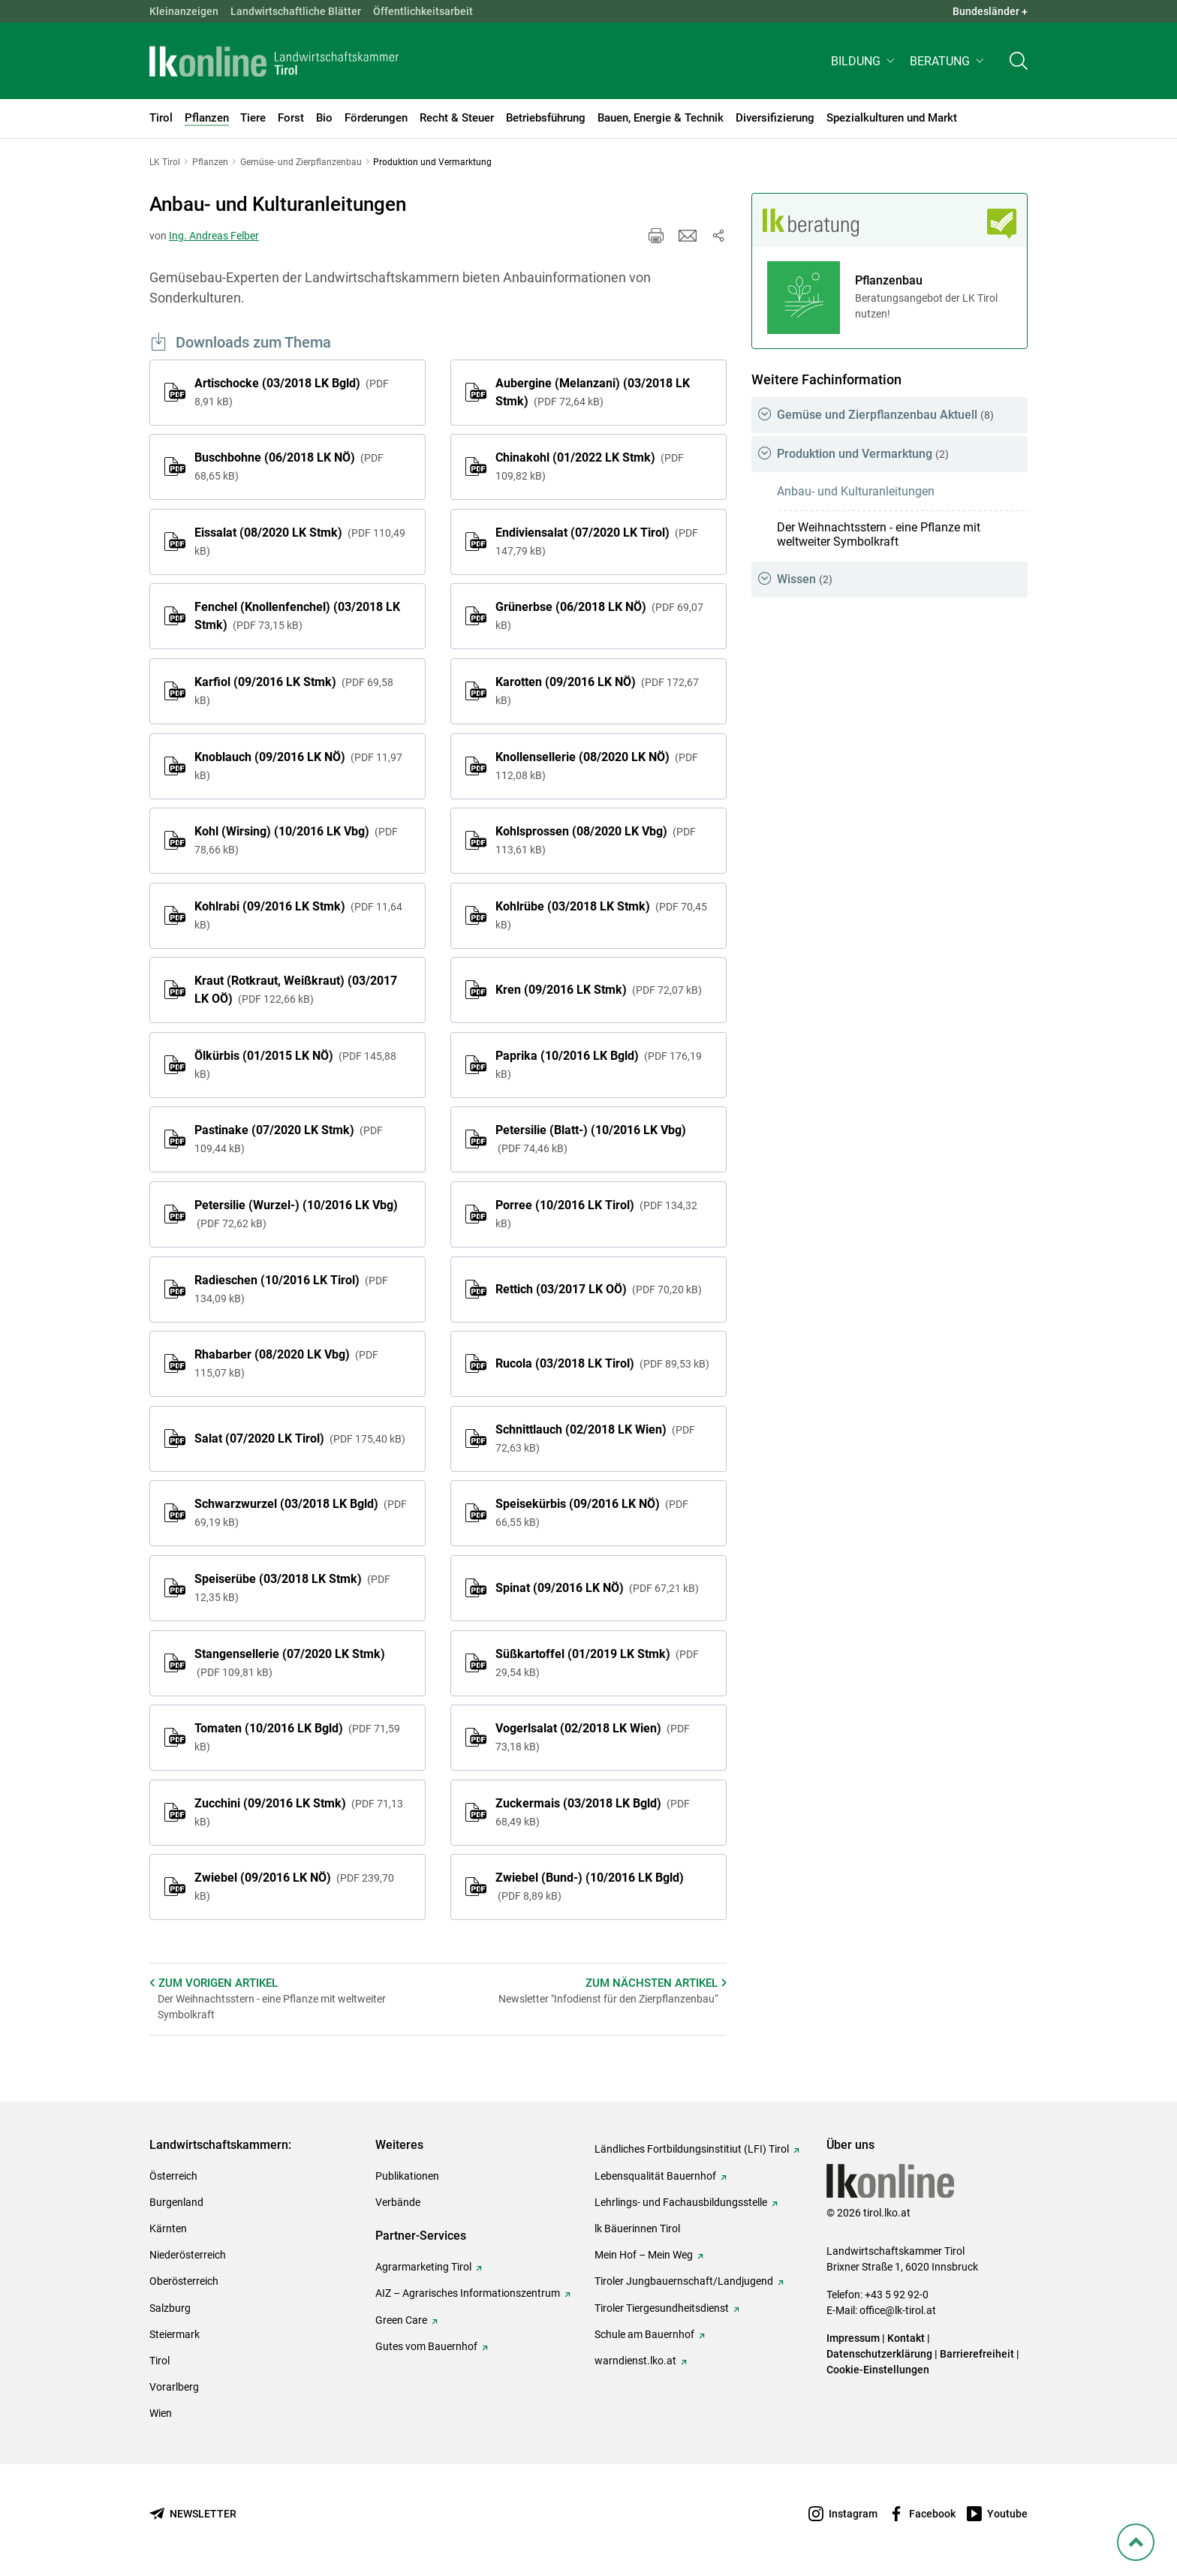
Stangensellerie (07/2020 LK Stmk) (289, 1662)
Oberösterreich (183, 2281)
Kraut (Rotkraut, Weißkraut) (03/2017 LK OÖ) (295, 990)
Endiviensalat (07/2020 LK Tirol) (596, 541)
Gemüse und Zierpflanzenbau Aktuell (885, 415)
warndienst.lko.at (635, 2361)
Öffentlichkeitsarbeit (423, 11)
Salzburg (170, 2308)
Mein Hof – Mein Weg (644, 2255)
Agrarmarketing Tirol (423, 2267)
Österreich (173, 2176)
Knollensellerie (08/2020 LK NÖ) (596, 765)
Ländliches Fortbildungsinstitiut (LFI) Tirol (692, 2149)
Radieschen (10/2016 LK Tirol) (291, 1289)
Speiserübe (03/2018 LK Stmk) (292, 1587)
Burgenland (176, 2202)
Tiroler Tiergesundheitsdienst (662, 2308)
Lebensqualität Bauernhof (655, 2176)
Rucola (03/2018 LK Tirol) (602, 1363)
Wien (160, 2413)
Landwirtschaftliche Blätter (295, 11)
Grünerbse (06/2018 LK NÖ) (599, 615)
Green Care (401, 2320)
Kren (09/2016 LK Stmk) (598, 990)
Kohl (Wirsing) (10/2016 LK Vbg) (296, 840)
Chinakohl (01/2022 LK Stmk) (589, 466)
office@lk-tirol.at (897, 2310)
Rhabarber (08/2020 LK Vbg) (286, 1363)
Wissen (804, 579)
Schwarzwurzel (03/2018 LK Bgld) (300, 1512)
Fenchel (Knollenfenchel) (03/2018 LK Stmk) (297, 616)
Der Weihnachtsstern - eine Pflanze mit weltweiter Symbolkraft (878, 534)
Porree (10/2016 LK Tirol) (596, 1213)
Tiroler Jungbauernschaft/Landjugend (684, 2281)
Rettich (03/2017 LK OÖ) (598, 1289)
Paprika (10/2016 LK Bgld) (598, 1064)
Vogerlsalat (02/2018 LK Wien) (592, 1737)
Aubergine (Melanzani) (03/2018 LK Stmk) (592, 392)
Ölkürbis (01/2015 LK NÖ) (295, 1064)
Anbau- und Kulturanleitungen (856, 491)
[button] (864, 65)
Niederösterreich (187, 2255)
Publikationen (407, 2176)
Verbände (397, 2202)
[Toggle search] (1019, 65)
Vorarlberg (174, 2387)
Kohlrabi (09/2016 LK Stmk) (298, 915)
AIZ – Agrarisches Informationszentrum (467, 2293)
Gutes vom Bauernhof (426, 2346)
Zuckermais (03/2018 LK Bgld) (592, 1812)
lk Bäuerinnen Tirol (637, 2228)
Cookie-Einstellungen (877, 2370)
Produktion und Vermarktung (863, 454)
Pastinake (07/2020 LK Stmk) (288, 1138)
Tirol (159, 2361)
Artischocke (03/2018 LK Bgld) (291, 392)
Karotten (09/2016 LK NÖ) (597, 690)
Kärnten (168, 2228)
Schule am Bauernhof (644, 2334)
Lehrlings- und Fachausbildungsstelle (681, 2202)
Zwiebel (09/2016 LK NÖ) (294, 1886)
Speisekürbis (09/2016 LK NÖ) (591, 1512)
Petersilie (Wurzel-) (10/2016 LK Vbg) (296, 1213)
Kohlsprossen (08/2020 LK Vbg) (595, 840)
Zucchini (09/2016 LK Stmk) (298, 1812)
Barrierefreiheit (977, 2354)
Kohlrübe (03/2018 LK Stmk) (601, 915)
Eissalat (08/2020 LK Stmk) (299, 541)
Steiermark (174, 2334)
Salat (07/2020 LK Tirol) (299, 1438)
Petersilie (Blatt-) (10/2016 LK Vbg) (590, 1138)
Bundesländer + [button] (990, 11)
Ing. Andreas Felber (214, 236)
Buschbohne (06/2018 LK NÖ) (289, 466)
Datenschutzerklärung (879, 2354)
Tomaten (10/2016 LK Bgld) (297, 1737)
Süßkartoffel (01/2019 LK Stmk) (597, 1662)
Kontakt (906, 2338)
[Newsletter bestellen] (192, 2514)
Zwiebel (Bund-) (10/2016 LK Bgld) (589, 1886)
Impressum (853, 2338)
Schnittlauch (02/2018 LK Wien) (595, 1438)
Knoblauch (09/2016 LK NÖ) (298, 765)
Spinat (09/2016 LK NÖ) (597, 1588)
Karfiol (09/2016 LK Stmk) (293, 690)
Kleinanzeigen (183, 11)
